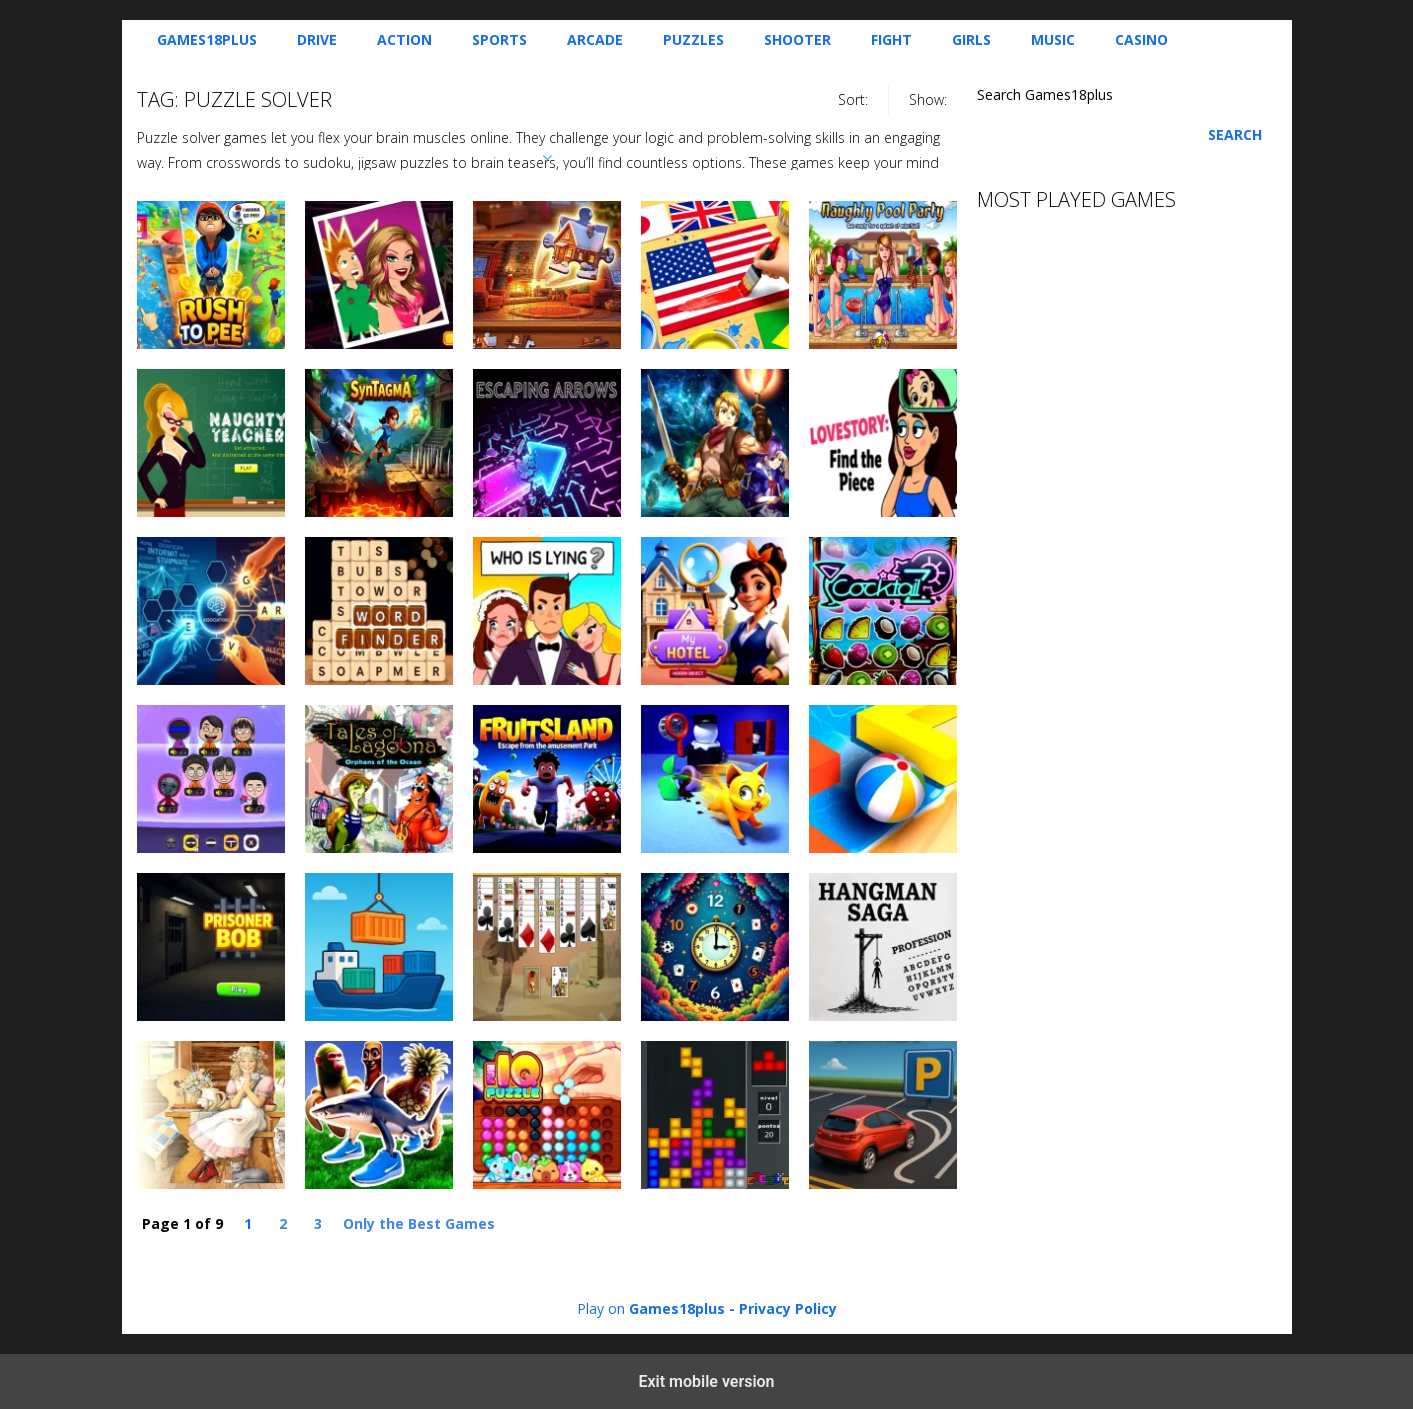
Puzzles (693, 39)
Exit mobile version (706, 1381)
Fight (891, 39)
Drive (317, 39)
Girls (971, 39)
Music (1053, 39)
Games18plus (207, 39)
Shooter (797, 39)
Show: (928, 99)
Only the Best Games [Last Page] (419, 1223)
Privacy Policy (788, 1308)
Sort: (853, 99)
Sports (499, 39)
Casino (1141, 39)
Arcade (595, 39)
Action (404, 39)
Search (1235, 134)
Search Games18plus (1045, 94)
